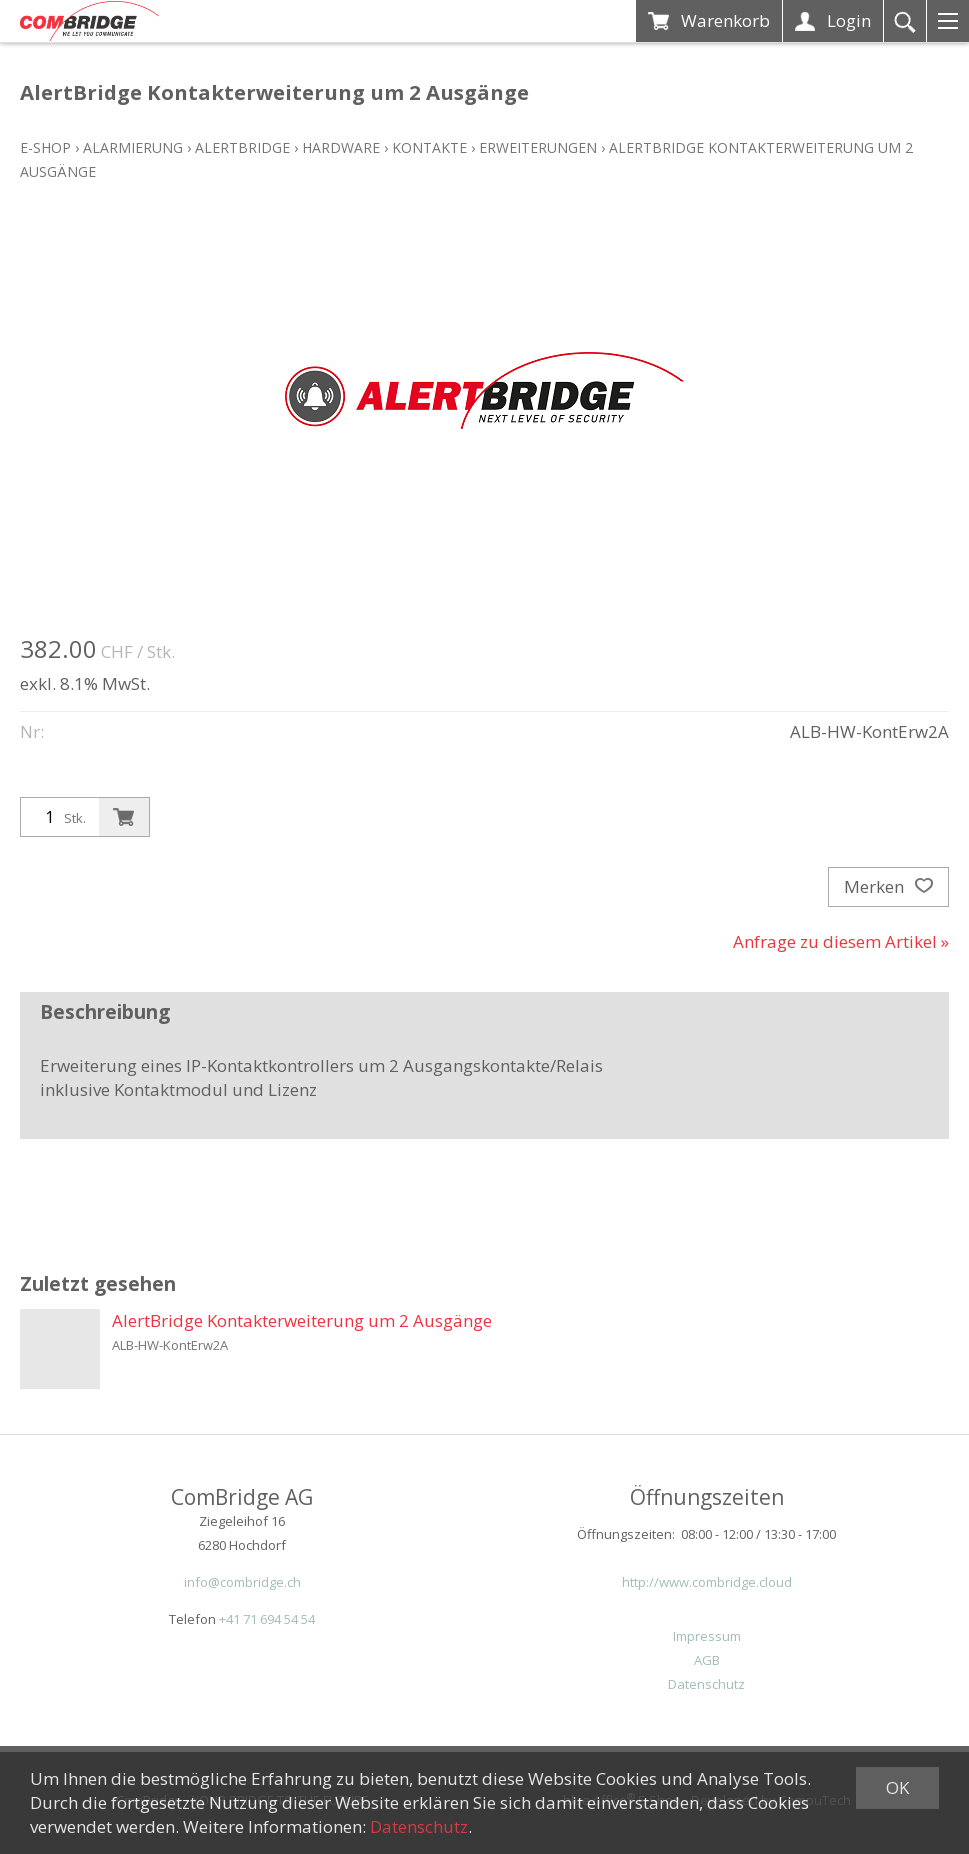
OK (897, 1787)
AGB (707, 1660)
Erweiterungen (538, 147)
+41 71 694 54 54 (267, 1619)
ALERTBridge (242, 147)
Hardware (341, 147)
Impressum (707, 1636)
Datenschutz (706, 1684)
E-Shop (45, 147)
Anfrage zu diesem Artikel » (841, 941)
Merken (888, 887)
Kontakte (429, 147)
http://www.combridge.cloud (707, 1582)
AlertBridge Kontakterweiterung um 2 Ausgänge (302, 1320)
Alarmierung (133, 147)
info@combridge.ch (242, 1582)
